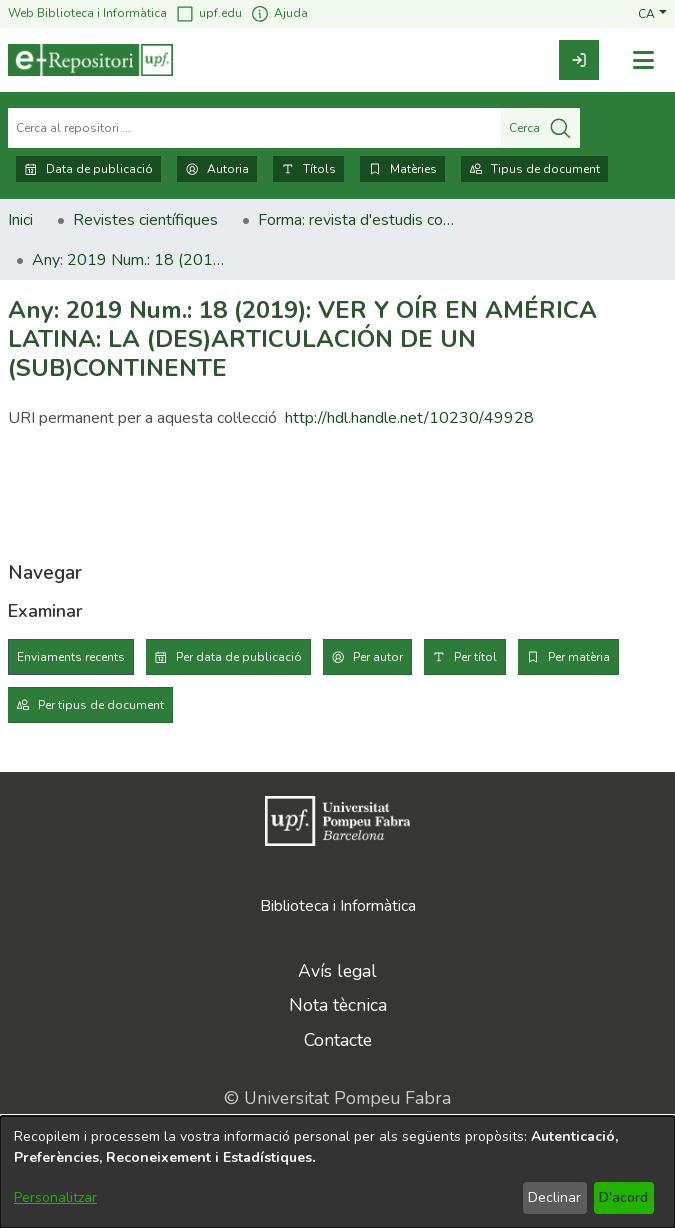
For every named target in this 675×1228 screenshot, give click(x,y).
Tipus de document (534, 169)
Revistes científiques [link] (145, 220)
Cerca (540, 128)
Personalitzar (55, 1197)
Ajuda (279, 13)
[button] (652, 13)
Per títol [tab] (475, 657)
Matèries (402, 169)
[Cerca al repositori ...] (254, 128)
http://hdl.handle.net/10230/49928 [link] (409, 418)
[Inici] (90, 60)
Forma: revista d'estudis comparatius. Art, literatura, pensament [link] (358, 220)
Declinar (554, 1197)
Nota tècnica (338, 1005)
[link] (579, 60)
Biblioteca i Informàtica (338, 906)
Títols (308, 169)
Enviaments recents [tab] (71, 657)
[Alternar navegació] (643, 60)
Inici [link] (20, 220)
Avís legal (337, 971)
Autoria (217, 169)
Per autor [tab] (378, 657)
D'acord (623, 1197)
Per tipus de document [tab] (101, 705)
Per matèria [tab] (579, 657)
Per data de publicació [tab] (239, 657)
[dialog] (337, 1172)
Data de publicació (88, 169)
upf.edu (208, 13)
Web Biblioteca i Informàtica (87, 13)
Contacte (338, 1040)
